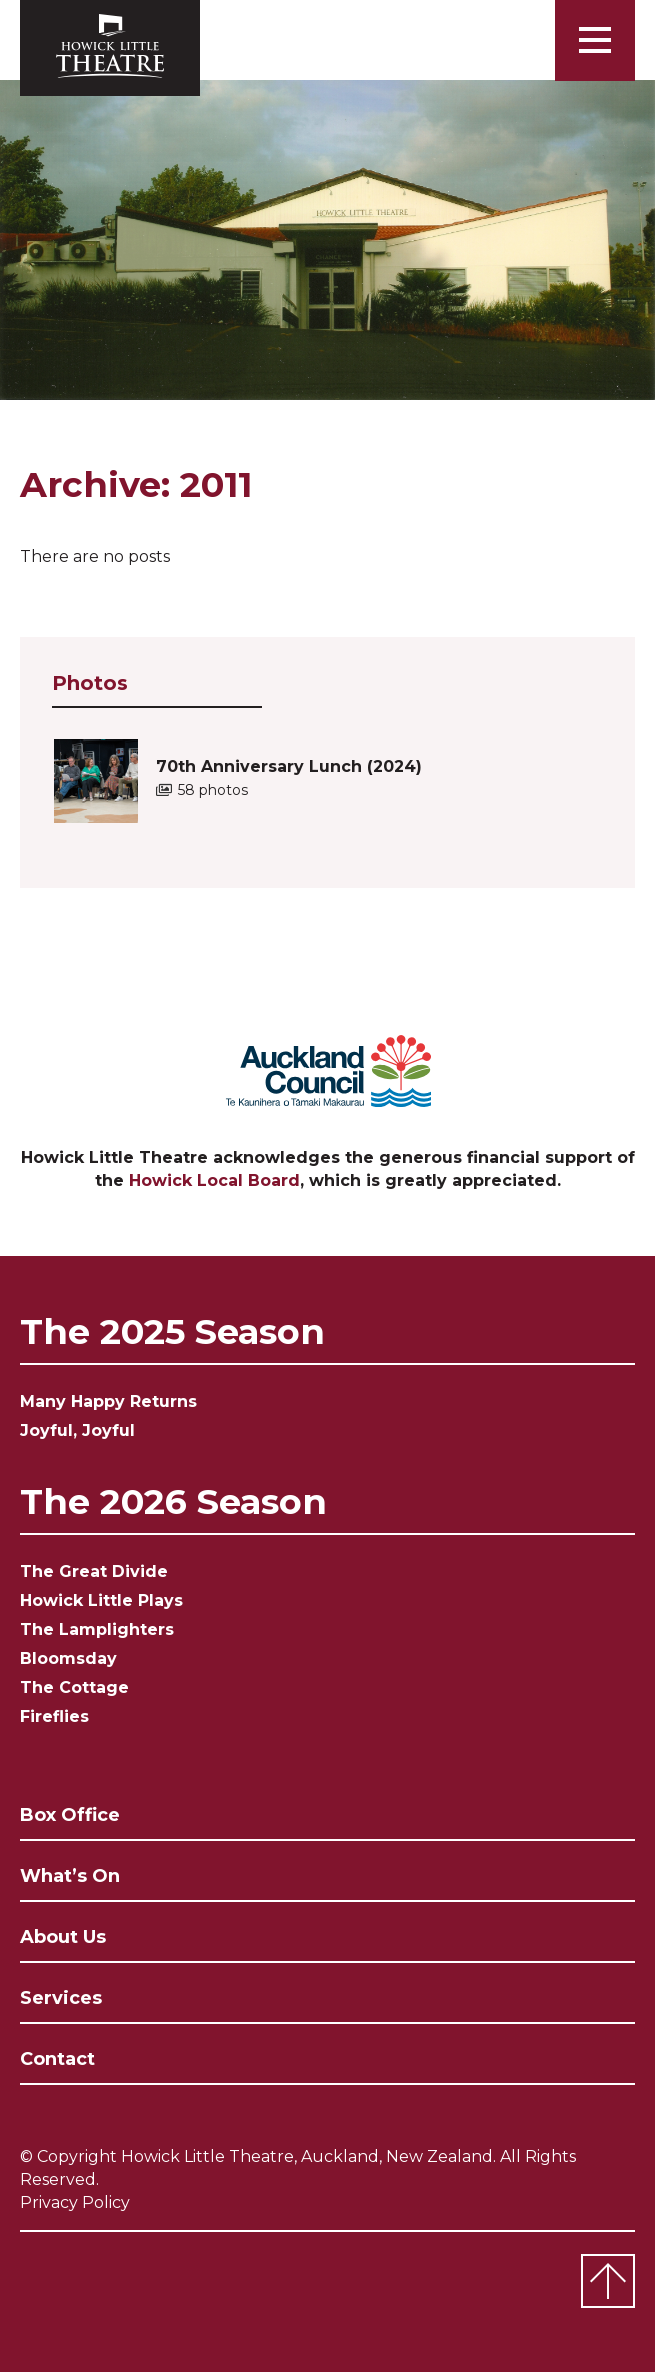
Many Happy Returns (108, 1401)
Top (608, 2281)
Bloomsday (68, 1658)
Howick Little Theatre (110, 48)
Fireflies (54, 1716)
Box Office (70, 1815)
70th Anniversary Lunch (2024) (289, 778)
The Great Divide (94, 1571)
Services (61, 1998)
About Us (63, 1937)
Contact (57, 2059)
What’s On (70, 1876)
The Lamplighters (97, 1629)
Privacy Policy (75, 2202)
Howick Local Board (214, 1180)
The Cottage (74, 1687)
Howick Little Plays (101, 1600)
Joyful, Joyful (77, 1430)
